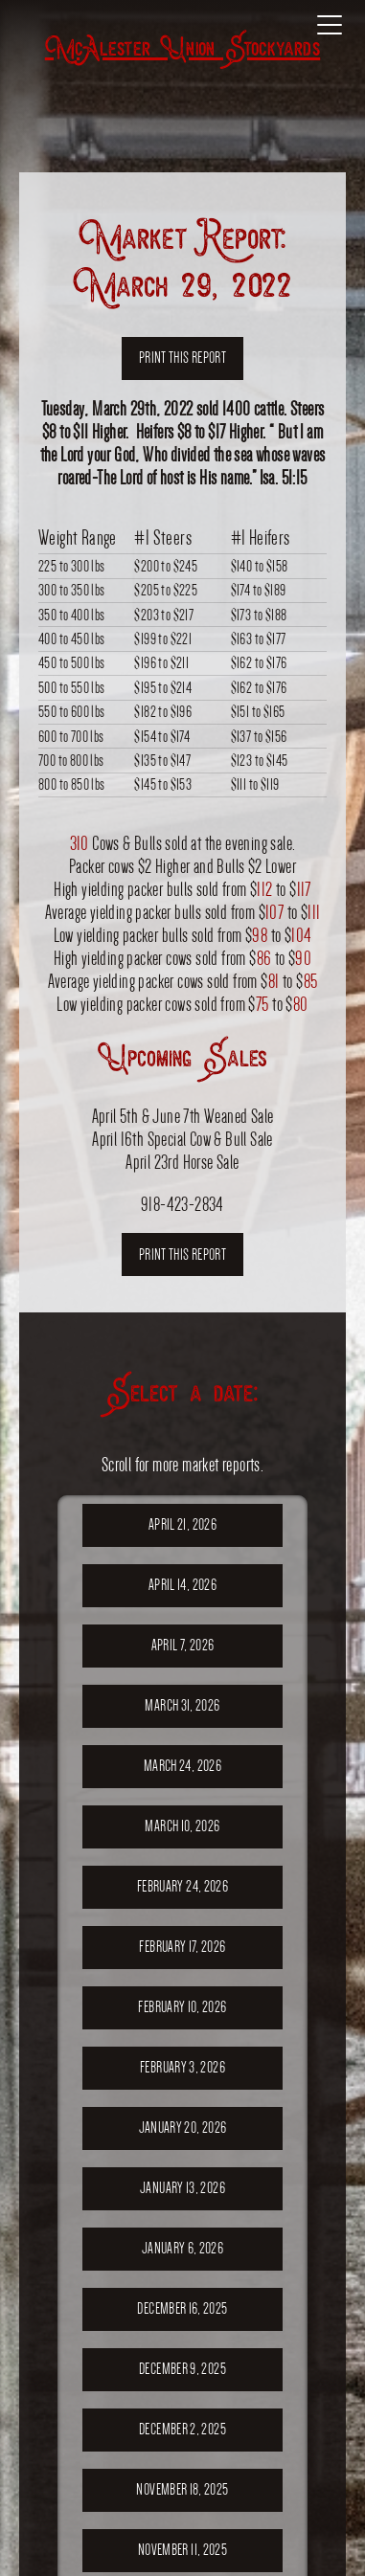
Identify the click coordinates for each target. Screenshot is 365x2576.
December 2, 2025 (182, 2429)
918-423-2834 (182, 1204)
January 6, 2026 (182, 2248)
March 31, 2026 (182, 1705)
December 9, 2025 (182, 2369)
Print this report (182, 357)
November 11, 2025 (182, 2550)
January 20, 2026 (183, 2127)
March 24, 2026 (182, 1766)
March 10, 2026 (182, 1826)
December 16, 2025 (182, 2308)
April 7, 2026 (183, 1645)
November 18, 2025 (182, 2489)
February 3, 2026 (182, 2067)
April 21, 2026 (182, 1524)
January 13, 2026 (182, 2188)
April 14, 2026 (182, 1585)
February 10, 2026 (182, 2007)
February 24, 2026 (182, 1886)
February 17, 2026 (182, 1947)
